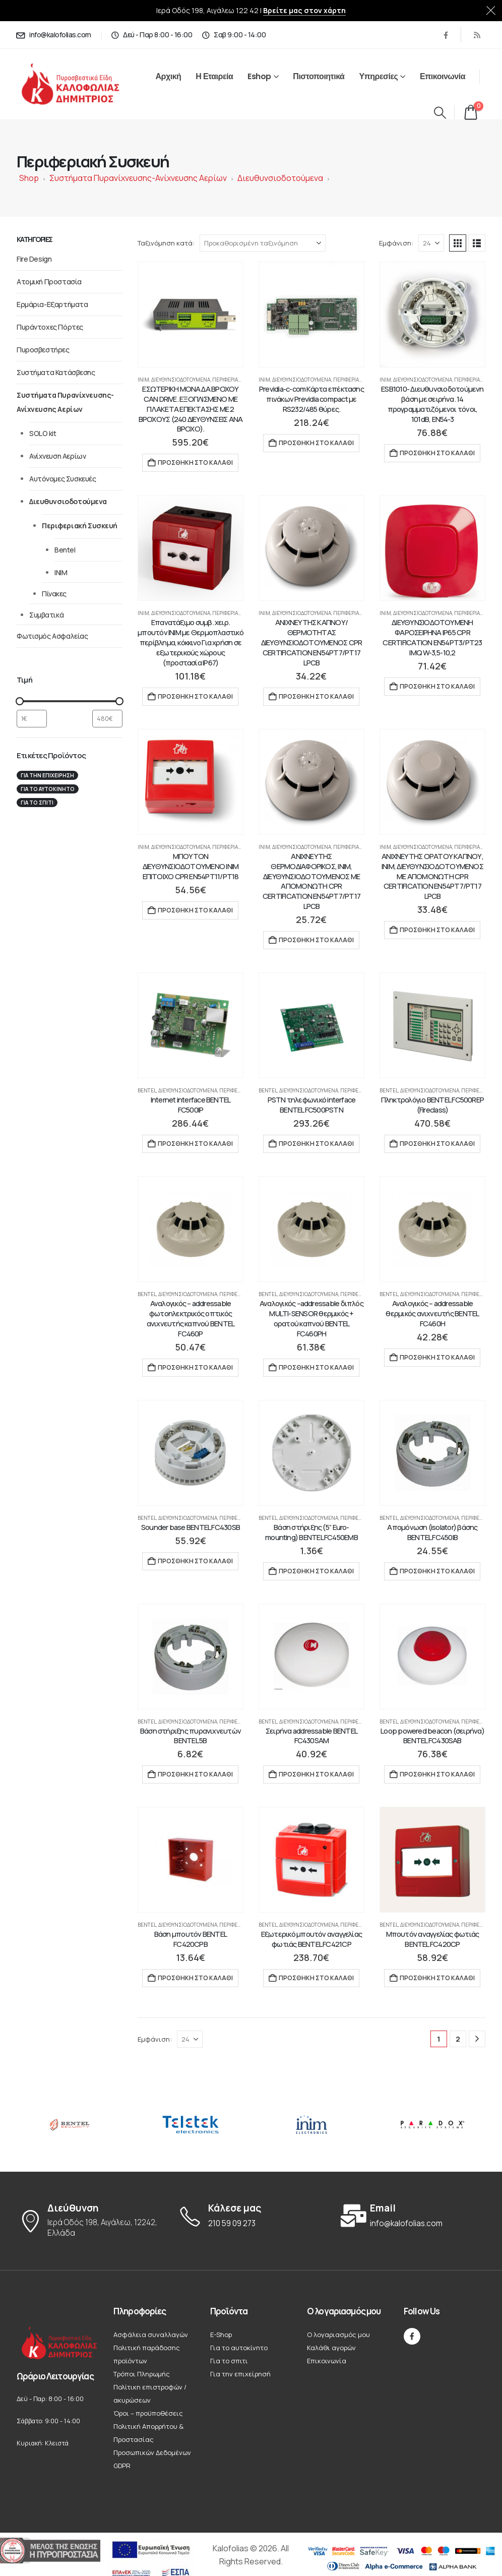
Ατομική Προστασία (49, 281)
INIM (143, 379)
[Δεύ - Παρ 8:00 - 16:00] (152, 34)
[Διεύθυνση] (90, 2220)
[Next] (477, 2039)
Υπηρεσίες (378, 76)
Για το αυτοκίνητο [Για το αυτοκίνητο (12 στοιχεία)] (48, 788)
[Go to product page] (190, 314)
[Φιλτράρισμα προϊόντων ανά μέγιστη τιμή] (107, 718)
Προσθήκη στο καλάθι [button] (195, 462)
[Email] (412, 2216)
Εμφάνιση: (396, 243)
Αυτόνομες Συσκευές (62, 478)
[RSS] (476, 34)
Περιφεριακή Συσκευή (240, 379)
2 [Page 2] (458, 2039)
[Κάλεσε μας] (251, 2216)
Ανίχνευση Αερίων (57, 456)
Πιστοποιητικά (318, 76)
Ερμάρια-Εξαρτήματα (52, 304)
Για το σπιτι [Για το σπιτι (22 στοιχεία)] (37, 802)
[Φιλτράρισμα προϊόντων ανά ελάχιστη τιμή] (32, 718)
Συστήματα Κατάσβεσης (56, 372)
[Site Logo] (81, 84)
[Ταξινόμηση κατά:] (263, 243)
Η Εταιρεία (214, 76)
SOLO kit (42, 433)
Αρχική (168, 76)
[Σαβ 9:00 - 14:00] (233, 34)
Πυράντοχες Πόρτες (50, 327)
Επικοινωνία (442, 76)
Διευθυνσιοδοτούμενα (280, 177)
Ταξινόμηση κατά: (166, 243)
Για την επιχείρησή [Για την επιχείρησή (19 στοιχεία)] (47, 775)
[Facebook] (445, 34)
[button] (439, 112)
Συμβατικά (46, 615)
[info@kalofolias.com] (53, 34)
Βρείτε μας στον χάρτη (304, 10)
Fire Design (34, 259)
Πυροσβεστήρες (43, 349)
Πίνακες (54, 593)
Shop (29, 177)
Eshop (259, 76)
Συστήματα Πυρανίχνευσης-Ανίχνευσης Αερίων (138, 177)
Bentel (147, 1090)
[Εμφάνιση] (431, 243)
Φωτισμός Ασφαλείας (52, 636)
